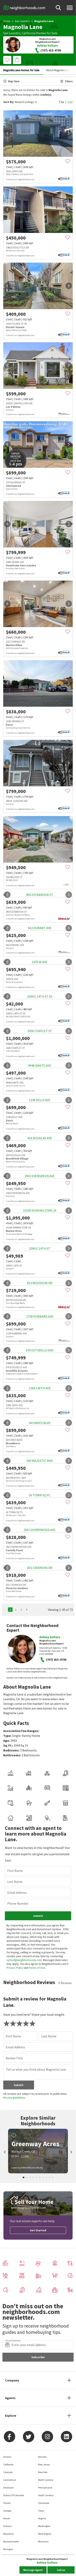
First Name (15, 1812)
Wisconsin (43, 2483)
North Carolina (45, 2421)
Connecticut (9, 2421)
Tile (61, 102)
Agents (10, 2340)
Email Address (17, 1834)
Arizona (7, 2398)
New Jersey (44, 2406)
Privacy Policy (14, 1910)
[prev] (7, 133)
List (70, 102)
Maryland (8, 2475)
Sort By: (8, 102)
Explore (10, 2358)
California (28, 33)
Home (6, 21)
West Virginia (44, 2475)
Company (12, 2322)
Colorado (8, 2414)
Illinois (6, 2460)
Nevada (42, 2398)
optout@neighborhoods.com (24, 1902)
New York (42, 2414)
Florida (7, 2445)
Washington (44, 2468)
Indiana (7, 2468)
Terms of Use (37, 1910)
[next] (68, 133)
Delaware (8, 2429)
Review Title (14, 2000)
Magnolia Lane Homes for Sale (21, 70)
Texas (41, 2452)
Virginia (42, 2460)
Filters (66, 81)
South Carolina (46, 2437)
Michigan (8, 2491)
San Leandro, (12, 33)
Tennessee (43, 2445)
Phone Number (17, 1845)
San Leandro (22, 21)
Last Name (14, 1823)
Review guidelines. (14, 2039)
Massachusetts (11, 2483)
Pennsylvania (45, 2429)
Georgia (7, 2452)
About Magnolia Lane (58, 70)
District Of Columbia (13, 2437)
